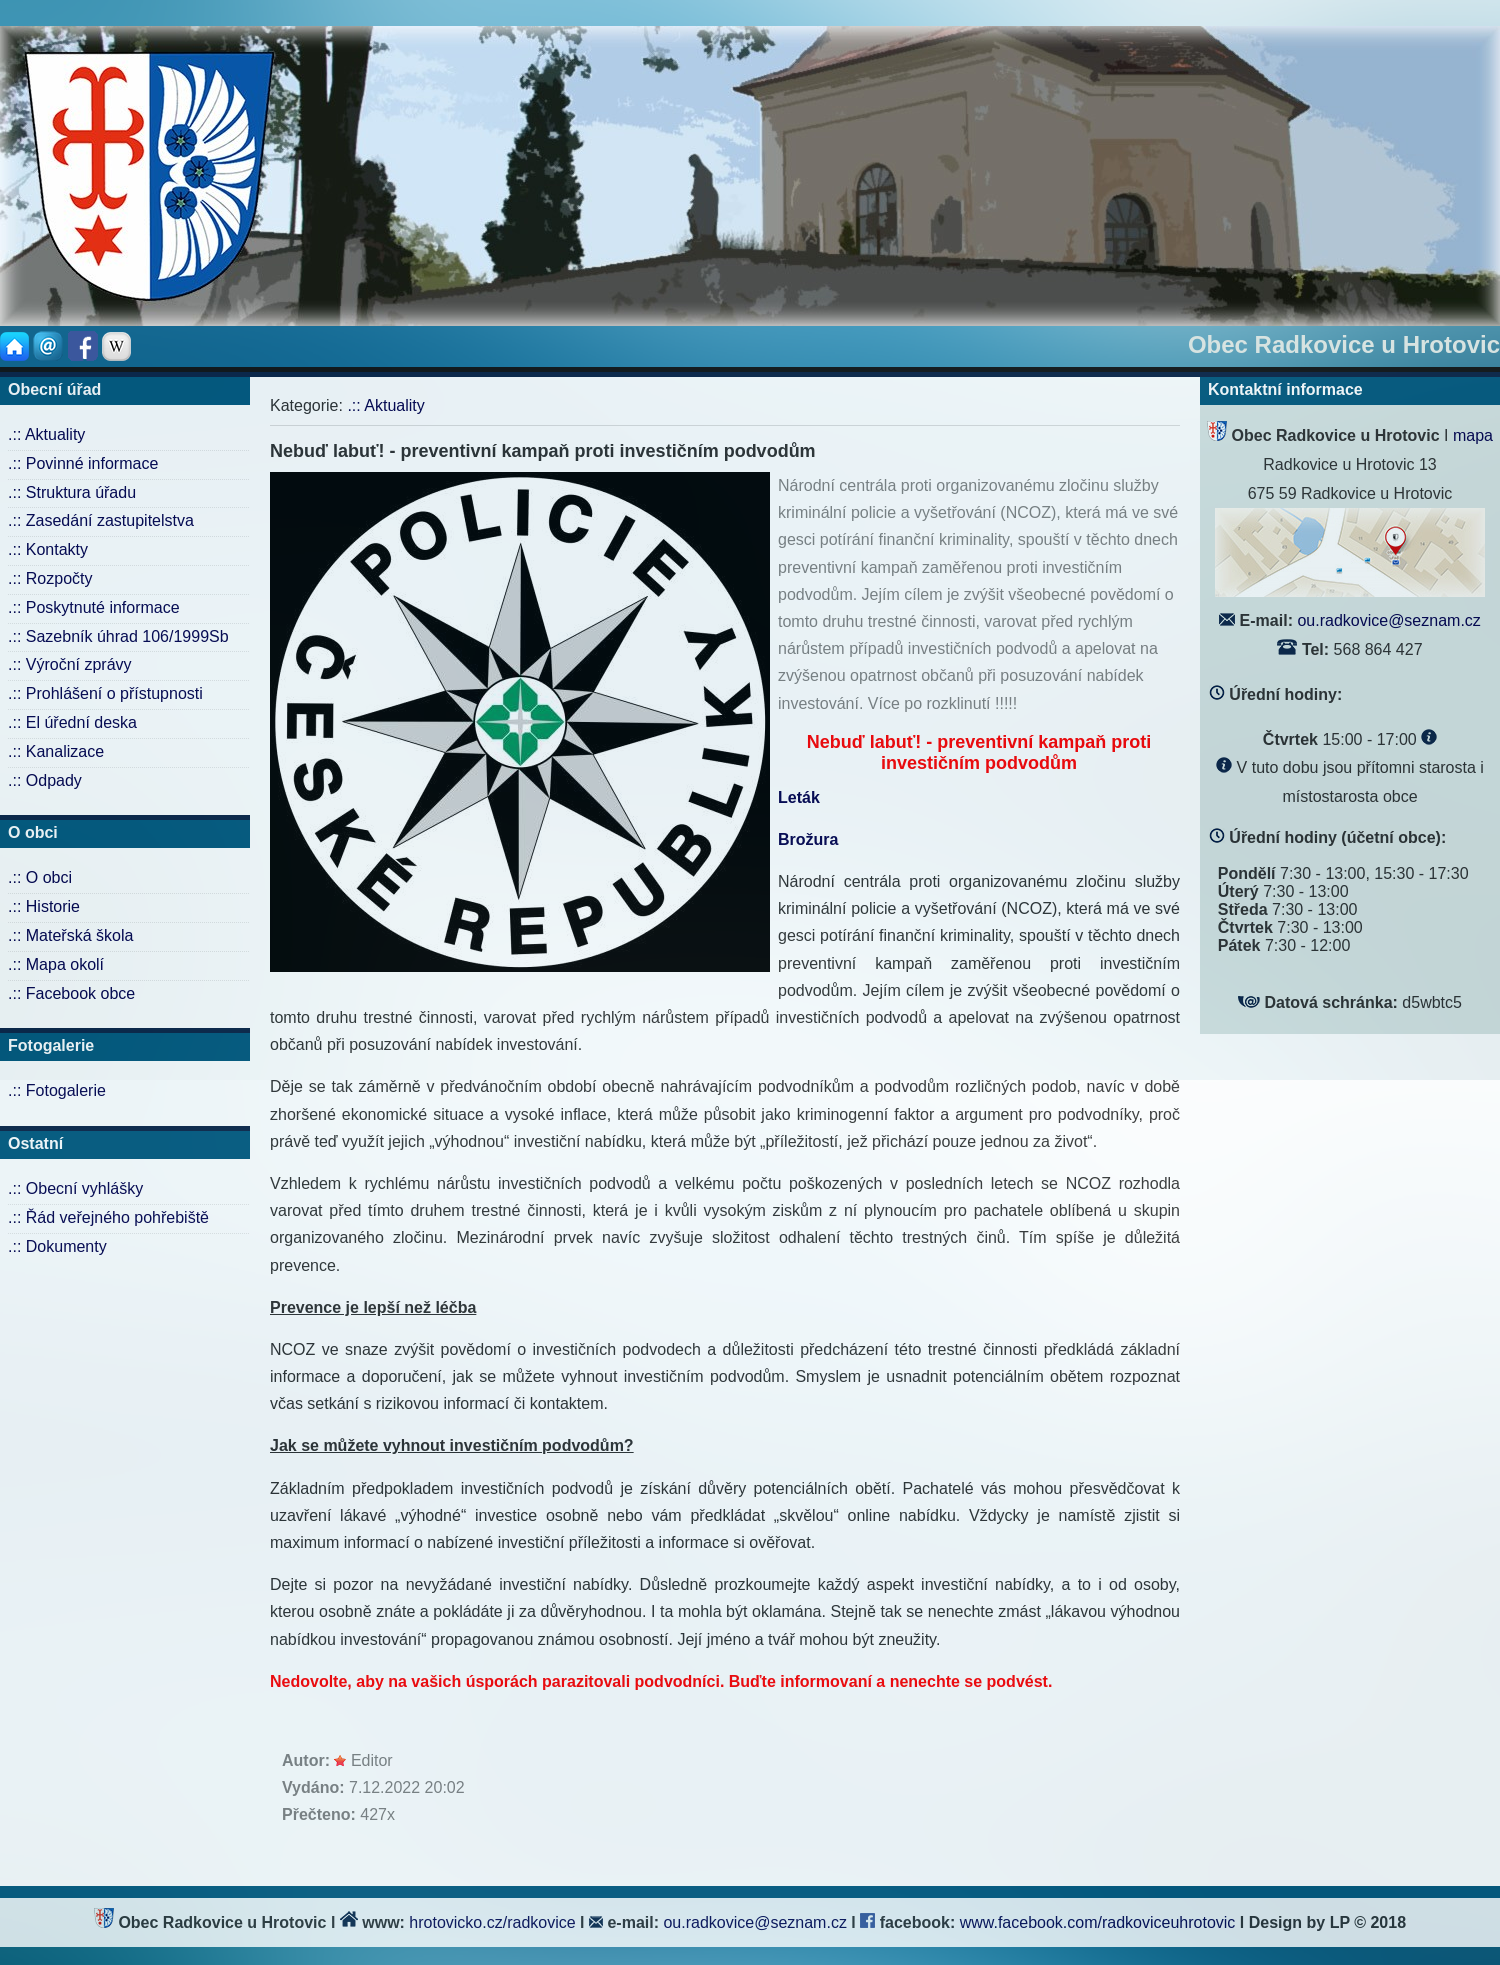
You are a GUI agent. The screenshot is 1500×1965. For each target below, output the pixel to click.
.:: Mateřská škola (70, 935)
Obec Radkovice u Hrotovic (1344, 344)
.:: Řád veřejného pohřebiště (108, 1217)
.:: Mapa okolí (56, 964)
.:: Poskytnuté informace (94, 607)
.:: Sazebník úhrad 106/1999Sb (118, 636)
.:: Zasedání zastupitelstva (101, 520)
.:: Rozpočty (50, 578)
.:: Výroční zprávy (70, 664)
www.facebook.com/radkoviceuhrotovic (1100, 1922)
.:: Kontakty (48, 549)
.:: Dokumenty (57, 1246)
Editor (372, 1760)
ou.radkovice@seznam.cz (1388, 620)
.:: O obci (40, 877)
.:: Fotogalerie (57, 1090)
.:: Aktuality (46, 434)
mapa (1473, 435)
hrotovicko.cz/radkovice (492, 1922)
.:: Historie (44, 906)
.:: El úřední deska (72, 722)
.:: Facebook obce (71, 993)
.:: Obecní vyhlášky (75, 1188)
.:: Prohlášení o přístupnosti (105, 693)
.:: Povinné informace (83, 463)
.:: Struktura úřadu (72, 492)
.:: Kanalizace (56, 751)
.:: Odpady (45, 780)
